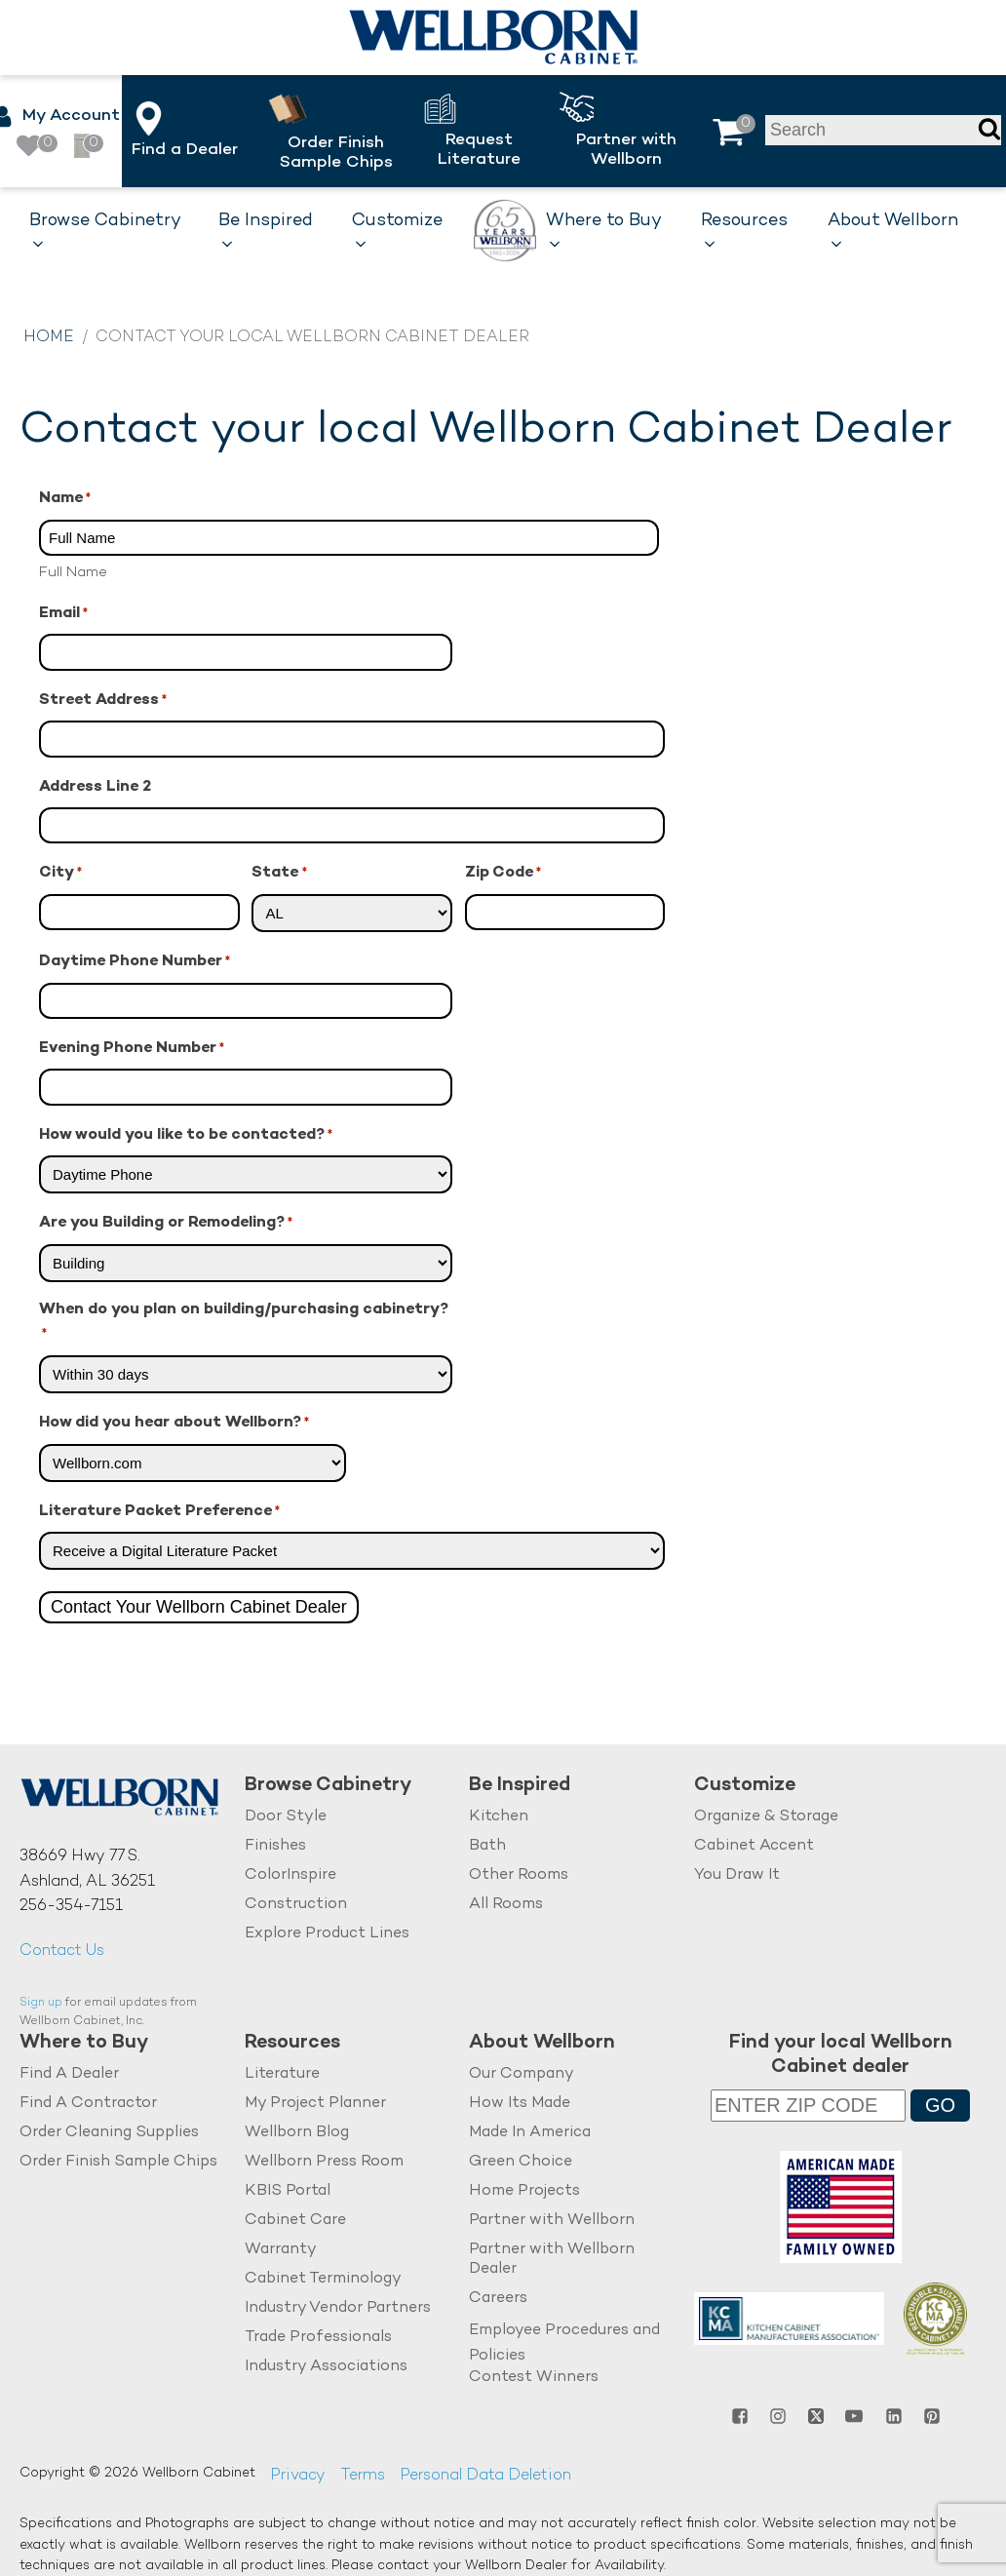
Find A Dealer (69, 2074)
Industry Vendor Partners (338, 2308)
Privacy (298, 2476)
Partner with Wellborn (552, 2220)
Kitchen (498, 1817)
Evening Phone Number (131, 1049)
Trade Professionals (318, 2337)
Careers (498, 2298)
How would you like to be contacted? (185, 1136)
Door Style (286, 1817)
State (279, 874)
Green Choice (520, 2162)
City (60, 874)
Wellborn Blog (297, 2133)
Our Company (521, 2074)
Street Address (103, 701)
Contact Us (61, 1951)
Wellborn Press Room (324, 2162)
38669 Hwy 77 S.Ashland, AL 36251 (87, 1870)
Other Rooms (518, 1875)
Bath (487, 1846)
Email (63, 615)
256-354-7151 (71, 1906)
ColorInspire (290, 1875)
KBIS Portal (287, 2191)
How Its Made (519, 2103)
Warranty (281, 2250)
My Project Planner (315, 2103)
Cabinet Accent (754, 1846)
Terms (362, 2476)
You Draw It (737, 1875)
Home (48, 338)
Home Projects (524, 2191)
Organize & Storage (766, 1817)
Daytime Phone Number (134, 963)
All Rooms (506, 1904)
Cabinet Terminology (323, 2279)
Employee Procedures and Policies (564, 2343)
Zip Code (503, 874)
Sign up (40, 2003)
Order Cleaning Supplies (109, 2133)
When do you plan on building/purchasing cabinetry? (243, 1324)
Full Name (73, 572)
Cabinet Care (295, 2220)
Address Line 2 (95, 787)
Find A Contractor (88, 2103)
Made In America (530, 2133)
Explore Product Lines (327, 1934)
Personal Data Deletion (485, 2476)
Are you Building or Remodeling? (165, 1224)
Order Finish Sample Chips (118, 2162)
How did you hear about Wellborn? (174, 1424)
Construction (296, 1904)
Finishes (275, 1846)
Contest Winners (534, 2377)
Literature (282, 2074)
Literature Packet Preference (159, 1513)
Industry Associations (326, 2367)
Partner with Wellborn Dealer (552, 2260)
